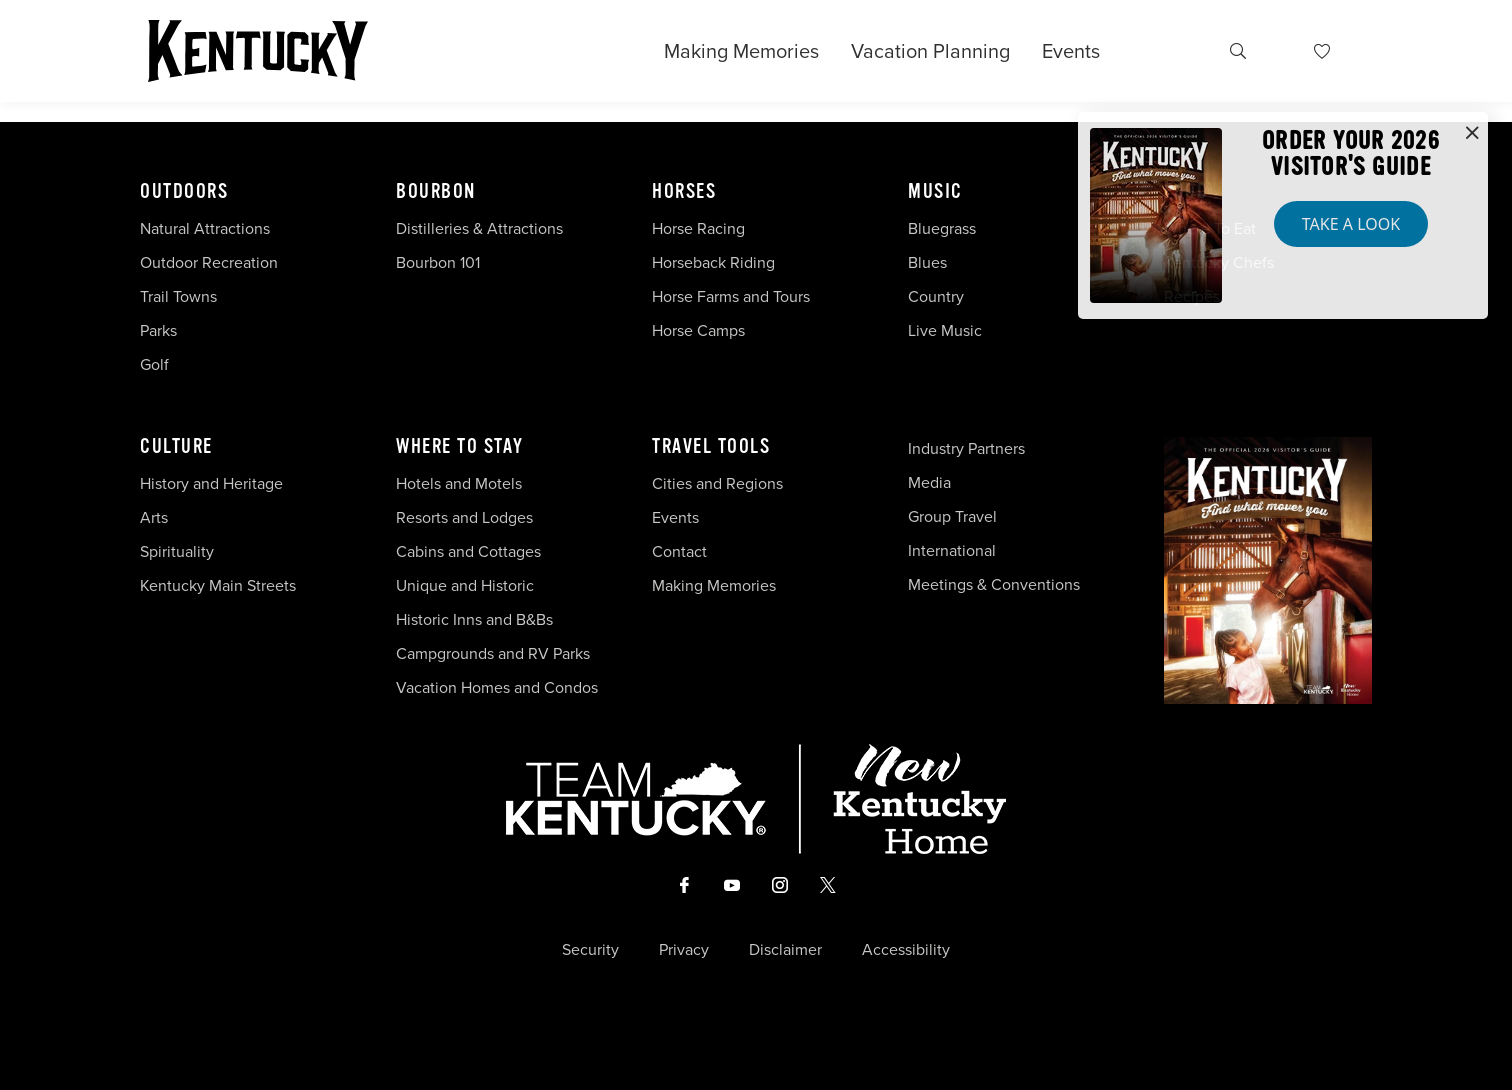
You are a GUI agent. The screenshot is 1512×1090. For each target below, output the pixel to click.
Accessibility (906, 950)
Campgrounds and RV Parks (493, 653)
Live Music (945, 330)
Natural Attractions (205, 228)
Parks (158, 330)
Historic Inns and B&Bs (474, 619)
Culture (176, 447)
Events (1071, 51)
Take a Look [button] (1351, 224)
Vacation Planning (930, 51)
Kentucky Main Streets (218, 585)
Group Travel (952, 516)
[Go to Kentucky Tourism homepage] (258, 51)
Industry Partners (966, 448)
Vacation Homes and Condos (497, 687)
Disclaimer (785, 950)
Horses (684, 192)
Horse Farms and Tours (731, 296)
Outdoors (184, 192)
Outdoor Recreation (209, 262)
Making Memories (741, 51)
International (952, 550)
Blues (927, 262)
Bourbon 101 (438, 262)
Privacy (684, 950)
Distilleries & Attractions (479, 228)
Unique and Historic (465, 585)
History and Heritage (213, 483)
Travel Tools (711, 447)
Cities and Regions (717, 483)
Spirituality (179, 551)
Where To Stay (460, 447)
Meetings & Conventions (994, 584)
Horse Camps (698, 330)
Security (590, 950)
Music (935, 192)
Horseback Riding (713, 262)
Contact (679, 551)
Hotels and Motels (459, 483)
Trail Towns (178, 296)
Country (936, 296)
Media (929, 482)
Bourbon (436, 192)
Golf (154, 364)
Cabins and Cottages (468, 551)
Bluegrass (942, 228)
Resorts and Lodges (464, 517)
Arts (154, 517)
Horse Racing (698, 228)
